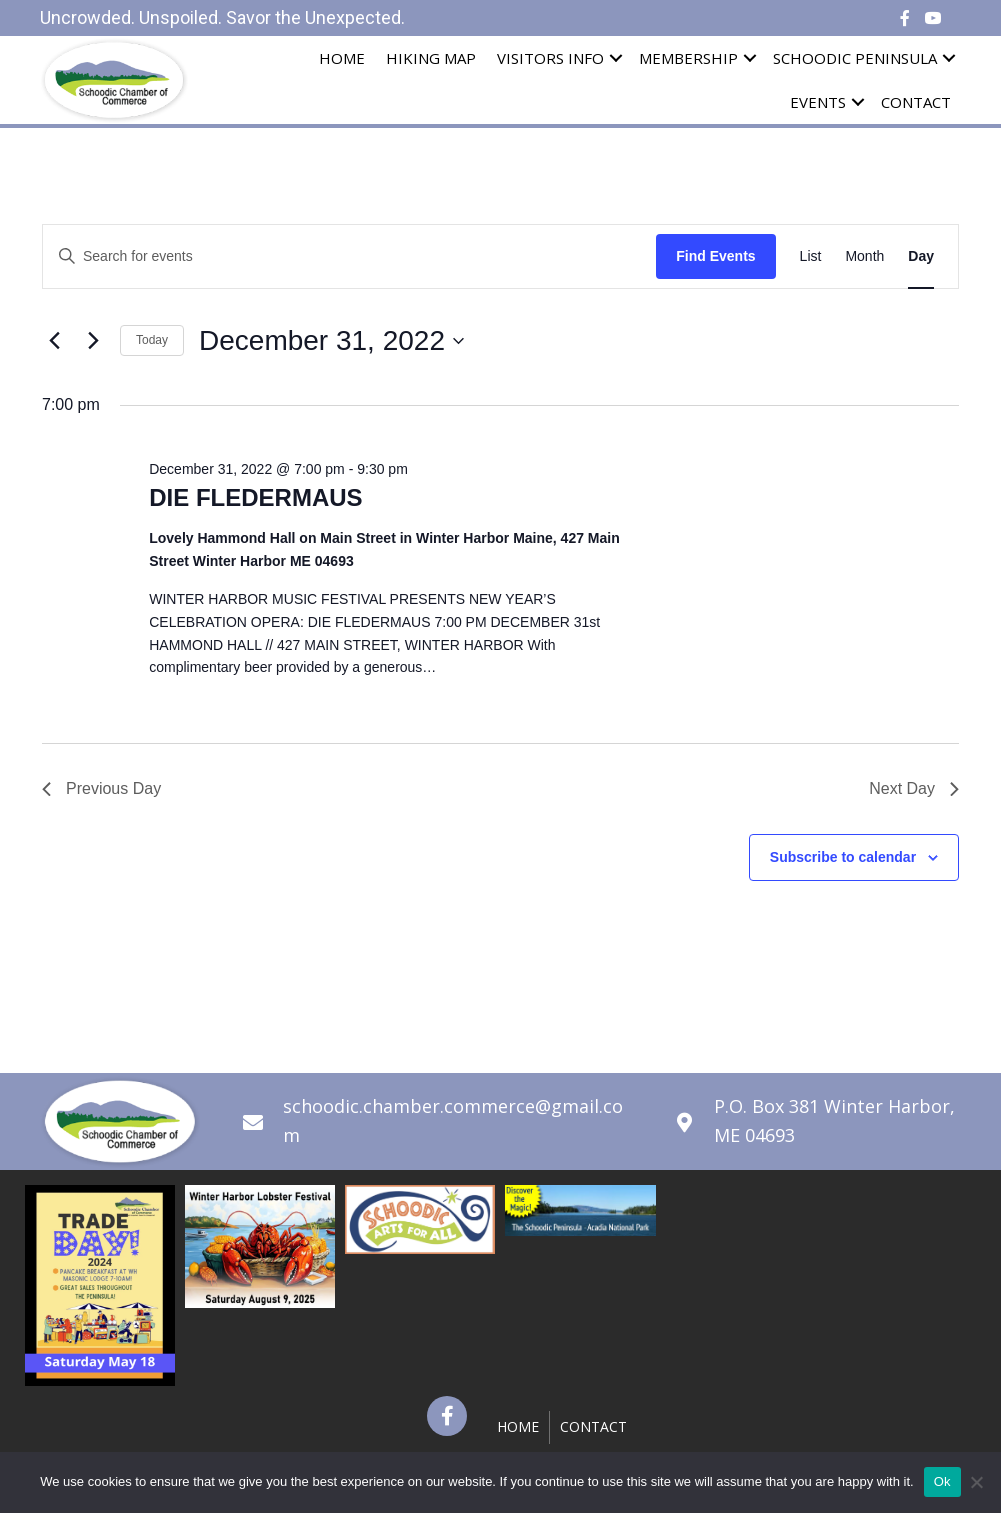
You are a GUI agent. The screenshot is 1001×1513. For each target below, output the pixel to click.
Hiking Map (431, 58)
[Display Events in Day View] (921, 256)
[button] (447, 1416)
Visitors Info (550, 58)
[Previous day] (54, 341)
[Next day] (93, 341)
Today (152, 340)
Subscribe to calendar (843, 857)
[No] (976, 1482)
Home (342, 58)
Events (818, 102)
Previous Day (101, 788)
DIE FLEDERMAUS (255, 497)
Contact (916, 102)
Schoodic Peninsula (855, 58)
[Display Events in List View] (811, 256)
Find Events (715, 256)
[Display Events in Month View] (864, 256)
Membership (688, 58)
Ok (942, 1481)
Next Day (914, 788)
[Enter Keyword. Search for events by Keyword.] (349, 256)
